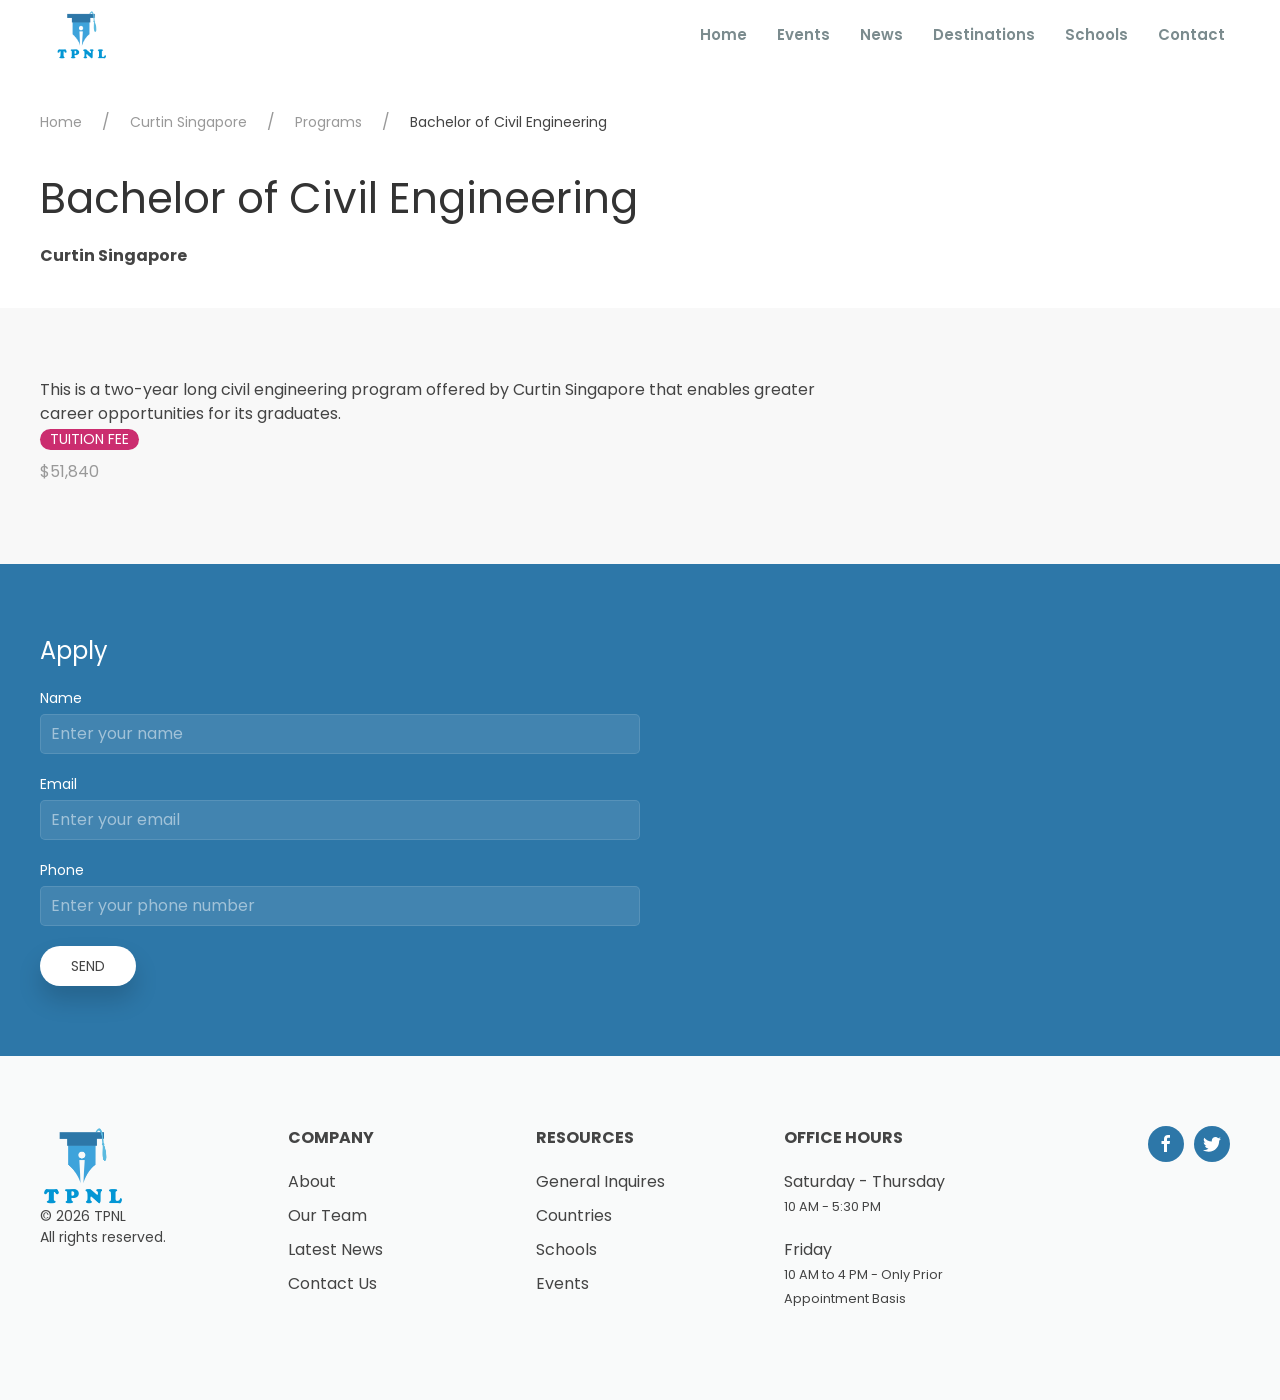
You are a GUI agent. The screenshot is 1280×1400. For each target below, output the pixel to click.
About (312, 1181)
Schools (1096, 34)
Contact (1191, 34)
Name (61, 698)
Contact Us (332, 1283)
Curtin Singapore (188, 122)
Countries (574, 1215)
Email (58, 784)
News (881, 34)
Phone (62, 870)
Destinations (984, 34)
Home (723, 34)
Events (803, 34)
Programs (328, 122)
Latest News (335, 1249)
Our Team (327, 1215)
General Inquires (600, 1181)
